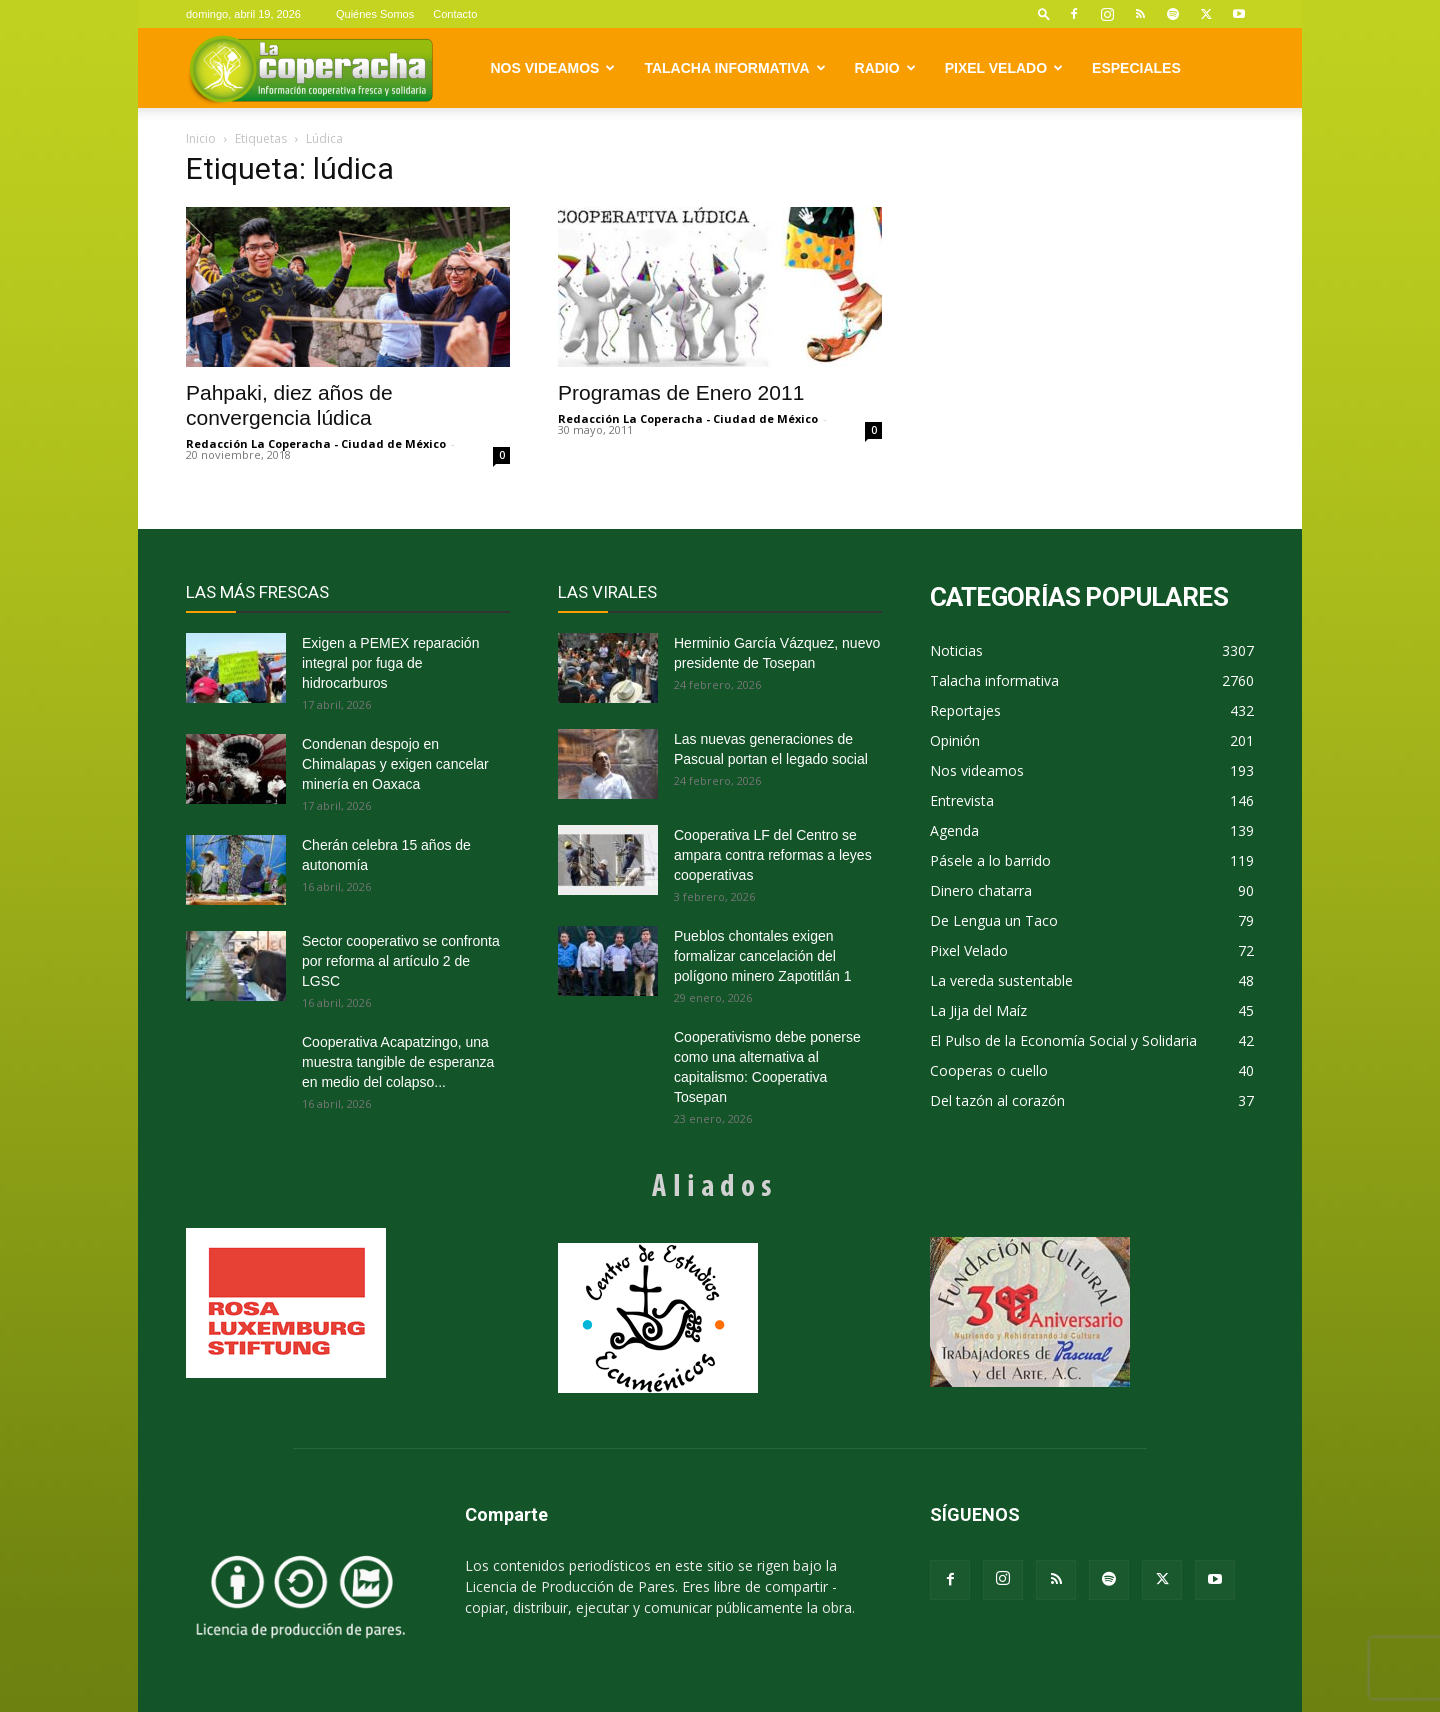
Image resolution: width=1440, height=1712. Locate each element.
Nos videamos (553, 68)
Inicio (201, 138)
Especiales (1136, 68)
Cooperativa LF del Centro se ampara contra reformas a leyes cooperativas (773, 855)
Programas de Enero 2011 (681, 392)
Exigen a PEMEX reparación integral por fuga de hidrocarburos (390, 663)
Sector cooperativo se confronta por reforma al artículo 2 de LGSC (401, 961)
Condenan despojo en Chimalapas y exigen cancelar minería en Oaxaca (395, 764)
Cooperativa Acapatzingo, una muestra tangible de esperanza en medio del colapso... (398, 1062)
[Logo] (310, 68)
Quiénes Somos (375, 14)
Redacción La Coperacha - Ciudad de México (316, 443)
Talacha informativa (734, 68)
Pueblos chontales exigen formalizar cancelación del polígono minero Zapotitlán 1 (762, 956)
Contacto (455, 14)
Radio (885, 68)
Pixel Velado (1004, 68)
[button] (1044, 13)
